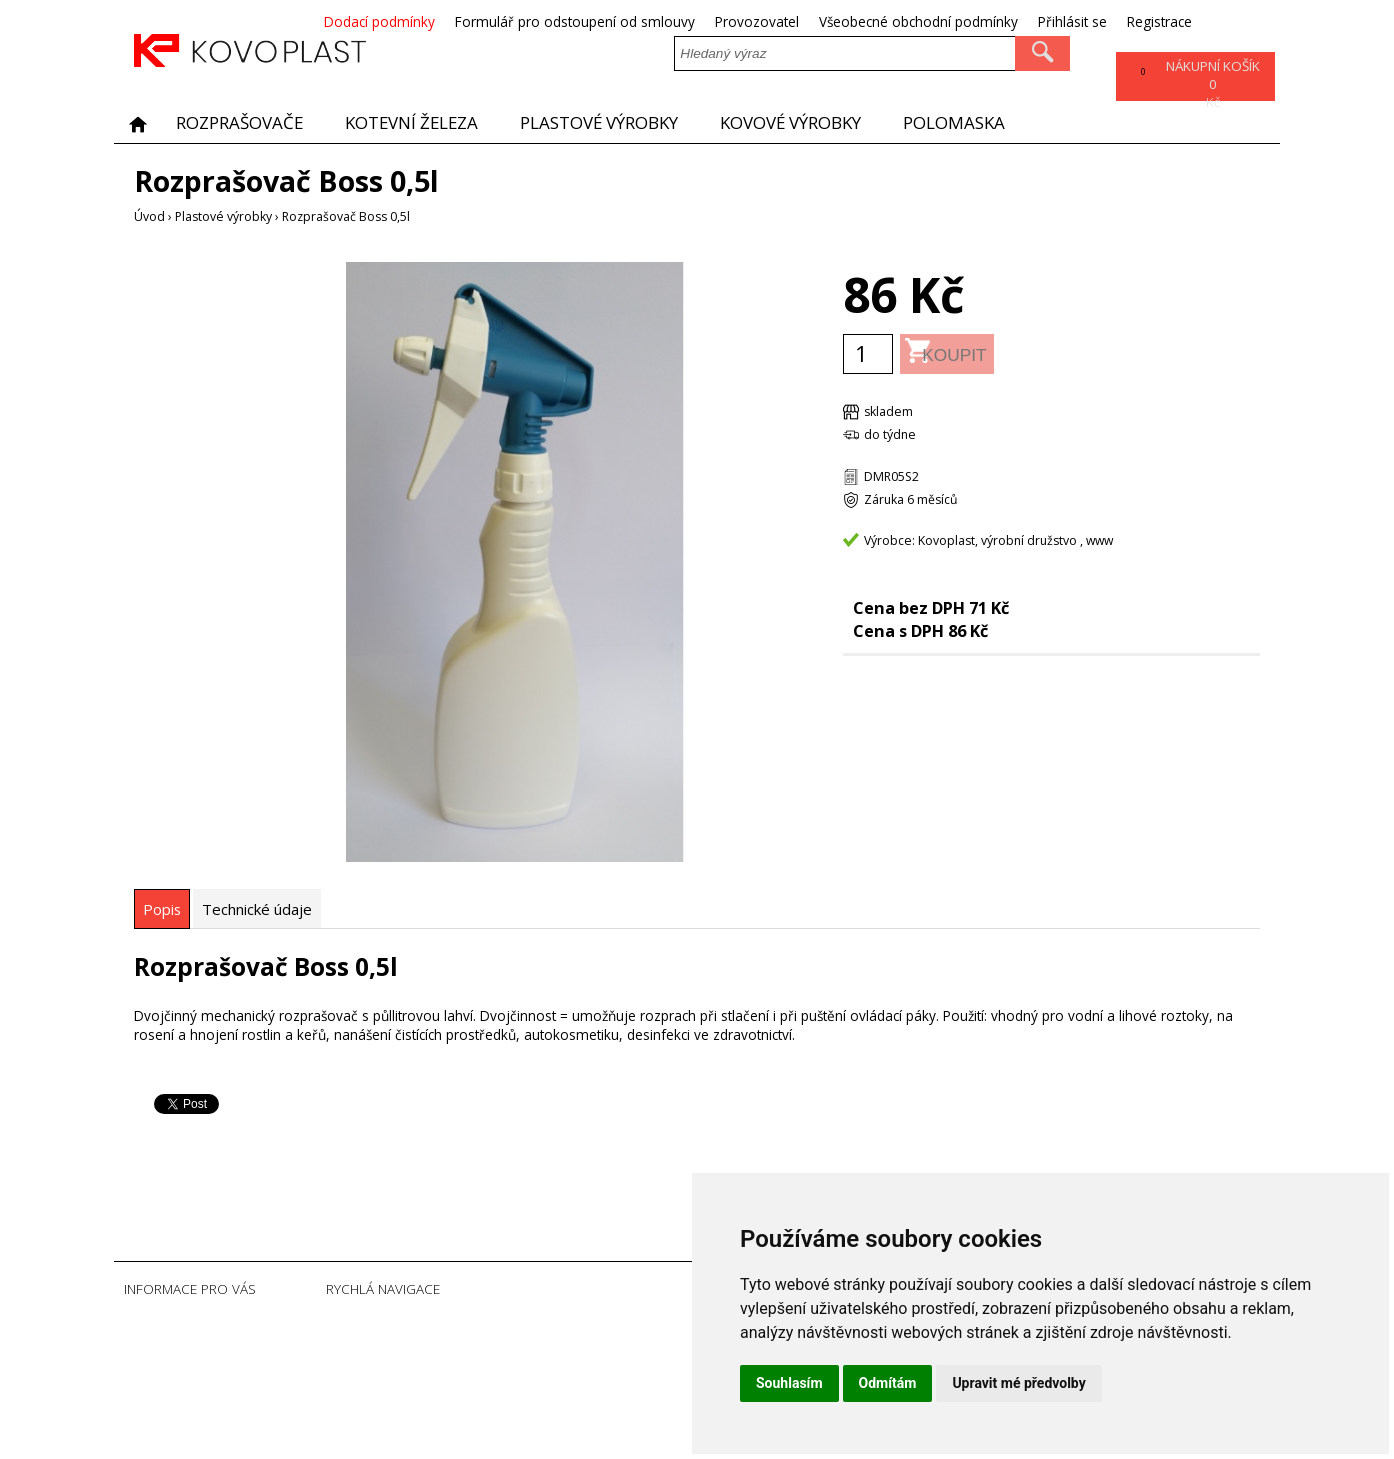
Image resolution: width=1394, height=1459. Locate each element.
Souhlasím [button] (789, 1383)
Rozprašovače (243, 123)
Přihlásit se (1150, 21)
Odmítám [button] (888, 1383)
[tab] (162, 909)
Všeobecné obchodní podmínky (996, 21)
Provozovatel (835, 21)
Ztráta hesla (463, 1389)
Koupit (981, 353)
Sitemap (453, 1429)
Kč (1211, 86)
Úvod (149, 216)
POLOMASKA (988, 123)
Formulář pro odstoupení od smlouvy (653, 21)
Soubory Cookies (478, 1409)
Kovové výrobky (818, 123)
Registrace (1237, 21)
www (1099, 540)
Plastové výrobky (617, 123)
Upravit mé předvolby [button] (1018, 1383)
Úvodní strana (469, 1328)
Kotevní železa (422, 123)
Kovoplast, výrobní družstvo (997, 540)
